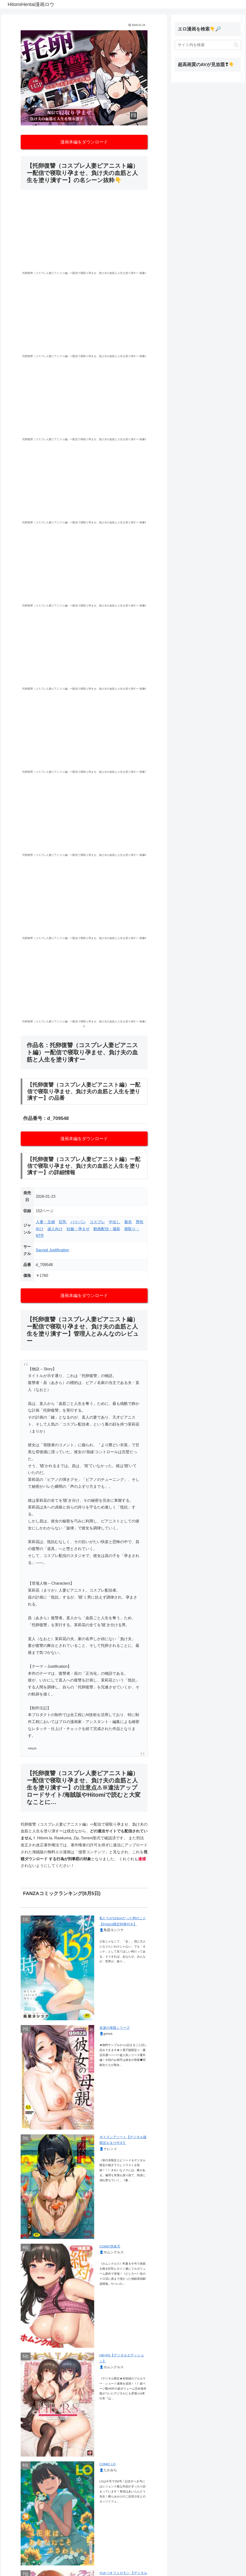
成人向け (55, 1229)
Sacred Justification (52, 1250)
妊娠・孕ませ (78, 1229)
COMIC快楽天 (109, 2246)
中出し (114, 1222)
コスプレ (97, 1222)
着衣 (128, 1222)
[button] (236, 45)
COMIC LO (107, 2464)
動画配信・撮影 (106, 1229)
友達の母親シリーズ (114, 2028)
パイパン (78, 1222)
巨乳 (63, 1222)
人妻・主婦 (45, 1222)
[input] (208, 45)
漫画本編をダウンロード (84, 142)
